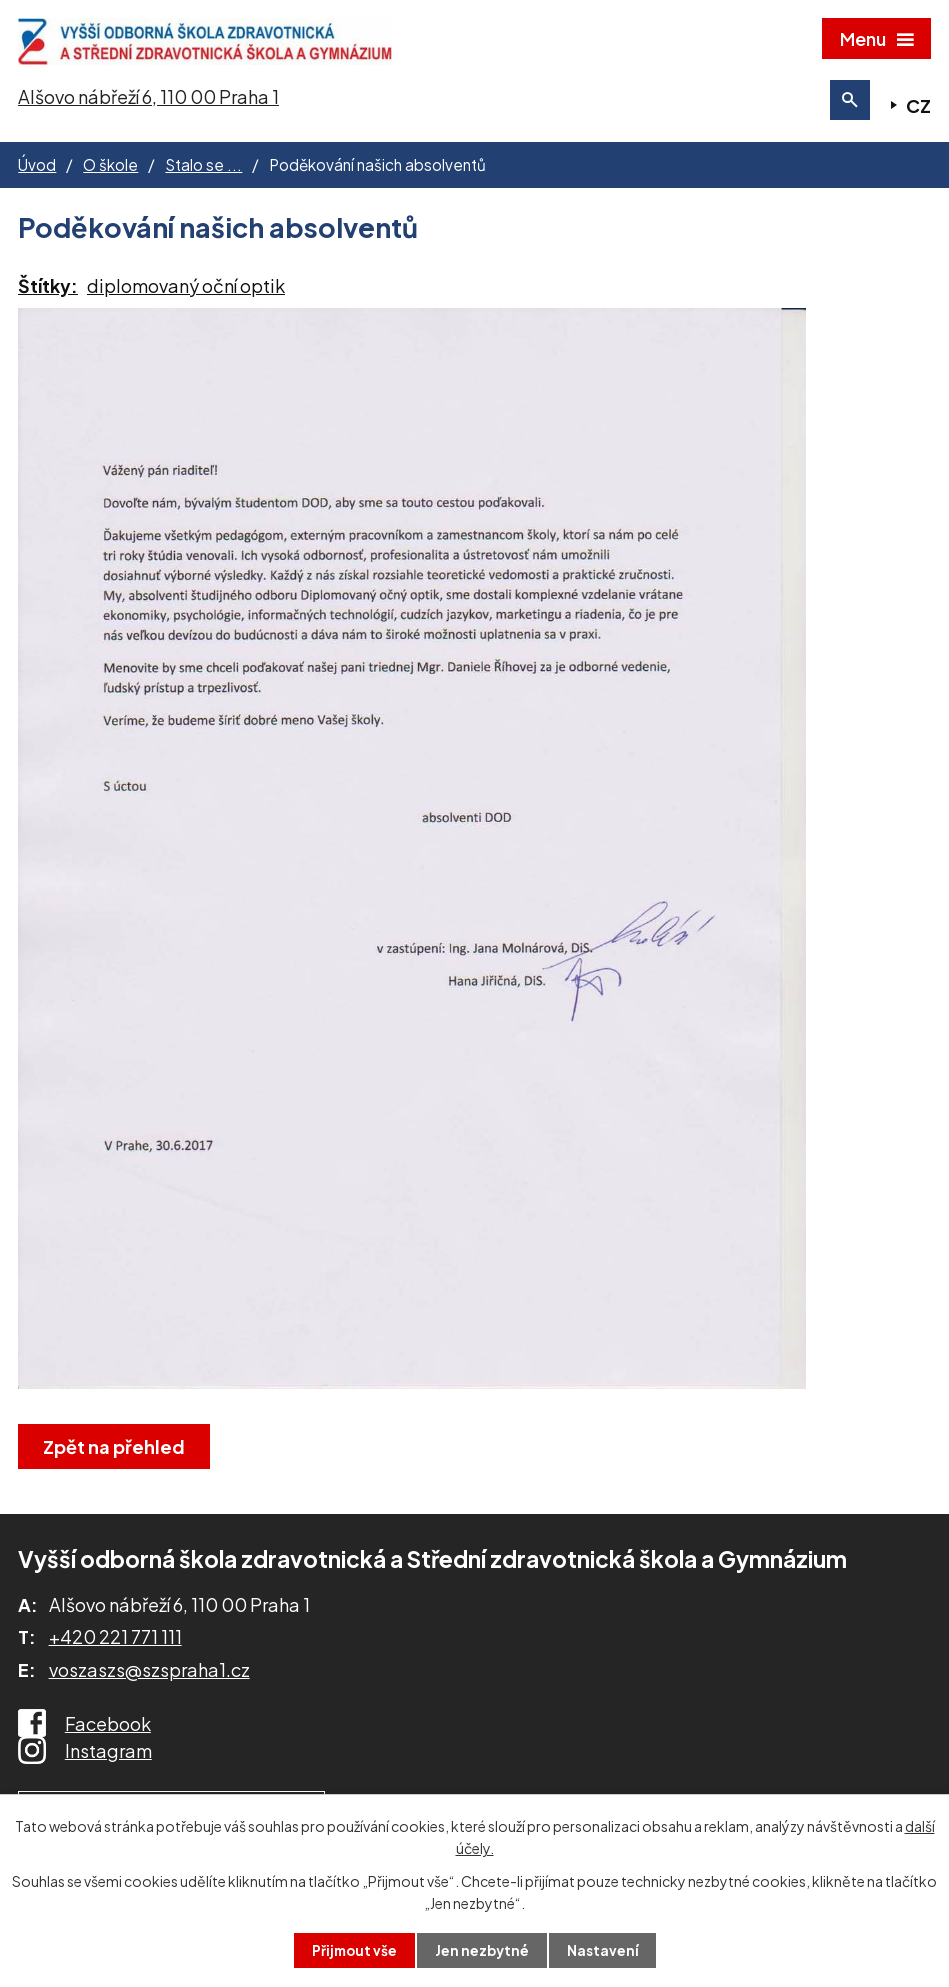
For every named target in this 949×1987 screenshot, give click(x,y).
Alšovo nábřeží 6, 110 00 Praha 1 (148, 103)
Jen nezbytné (482, 1950)
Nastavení (604, 1950)
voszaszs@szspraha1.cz (149, 1676)
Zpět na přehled (116, 1453)
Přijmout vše (352, 1950)
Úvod (37, 171)
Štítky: (48, 292)
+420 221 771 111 (115, 1644)
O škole (110, 171)
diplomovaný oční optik (186, 292)
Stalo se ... (203, 171)
